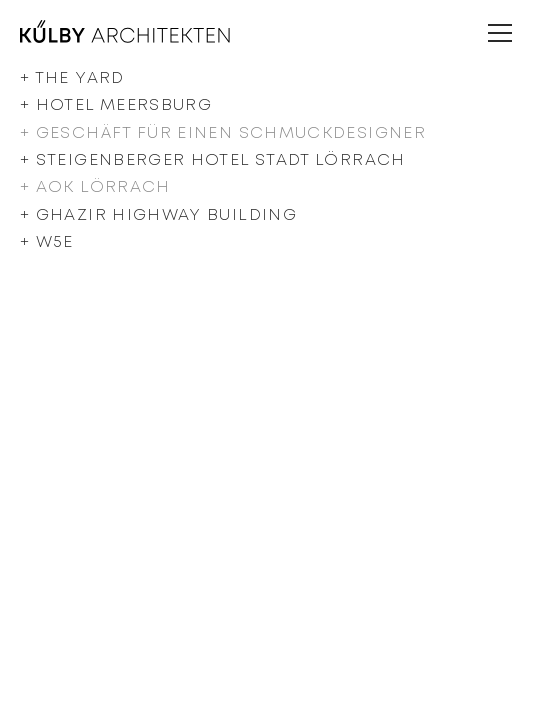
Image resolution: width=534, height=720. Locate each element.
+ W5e (47, 242)
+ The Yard (72, 78)
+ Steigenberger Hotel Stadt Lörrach (213, 160)
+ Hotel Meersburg (116, 105)
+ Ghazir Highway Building (158, 215)
